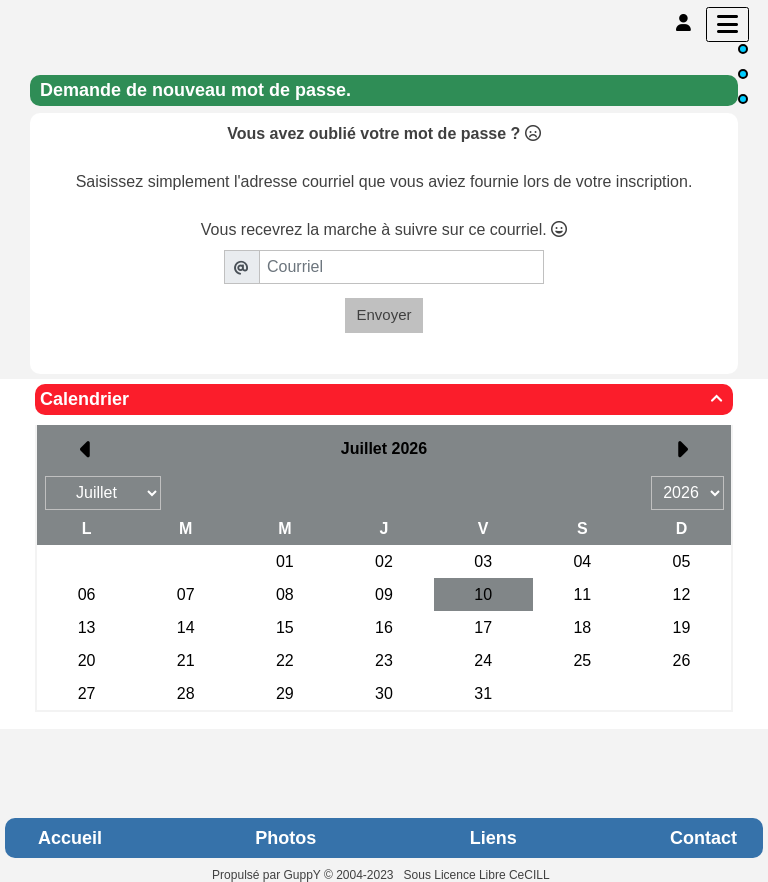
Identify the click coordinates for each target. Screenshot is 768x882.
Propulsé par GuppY (268, 875)
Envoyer (383, 314)
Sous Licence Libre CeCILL (478, 875)
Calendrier (384, 399)
